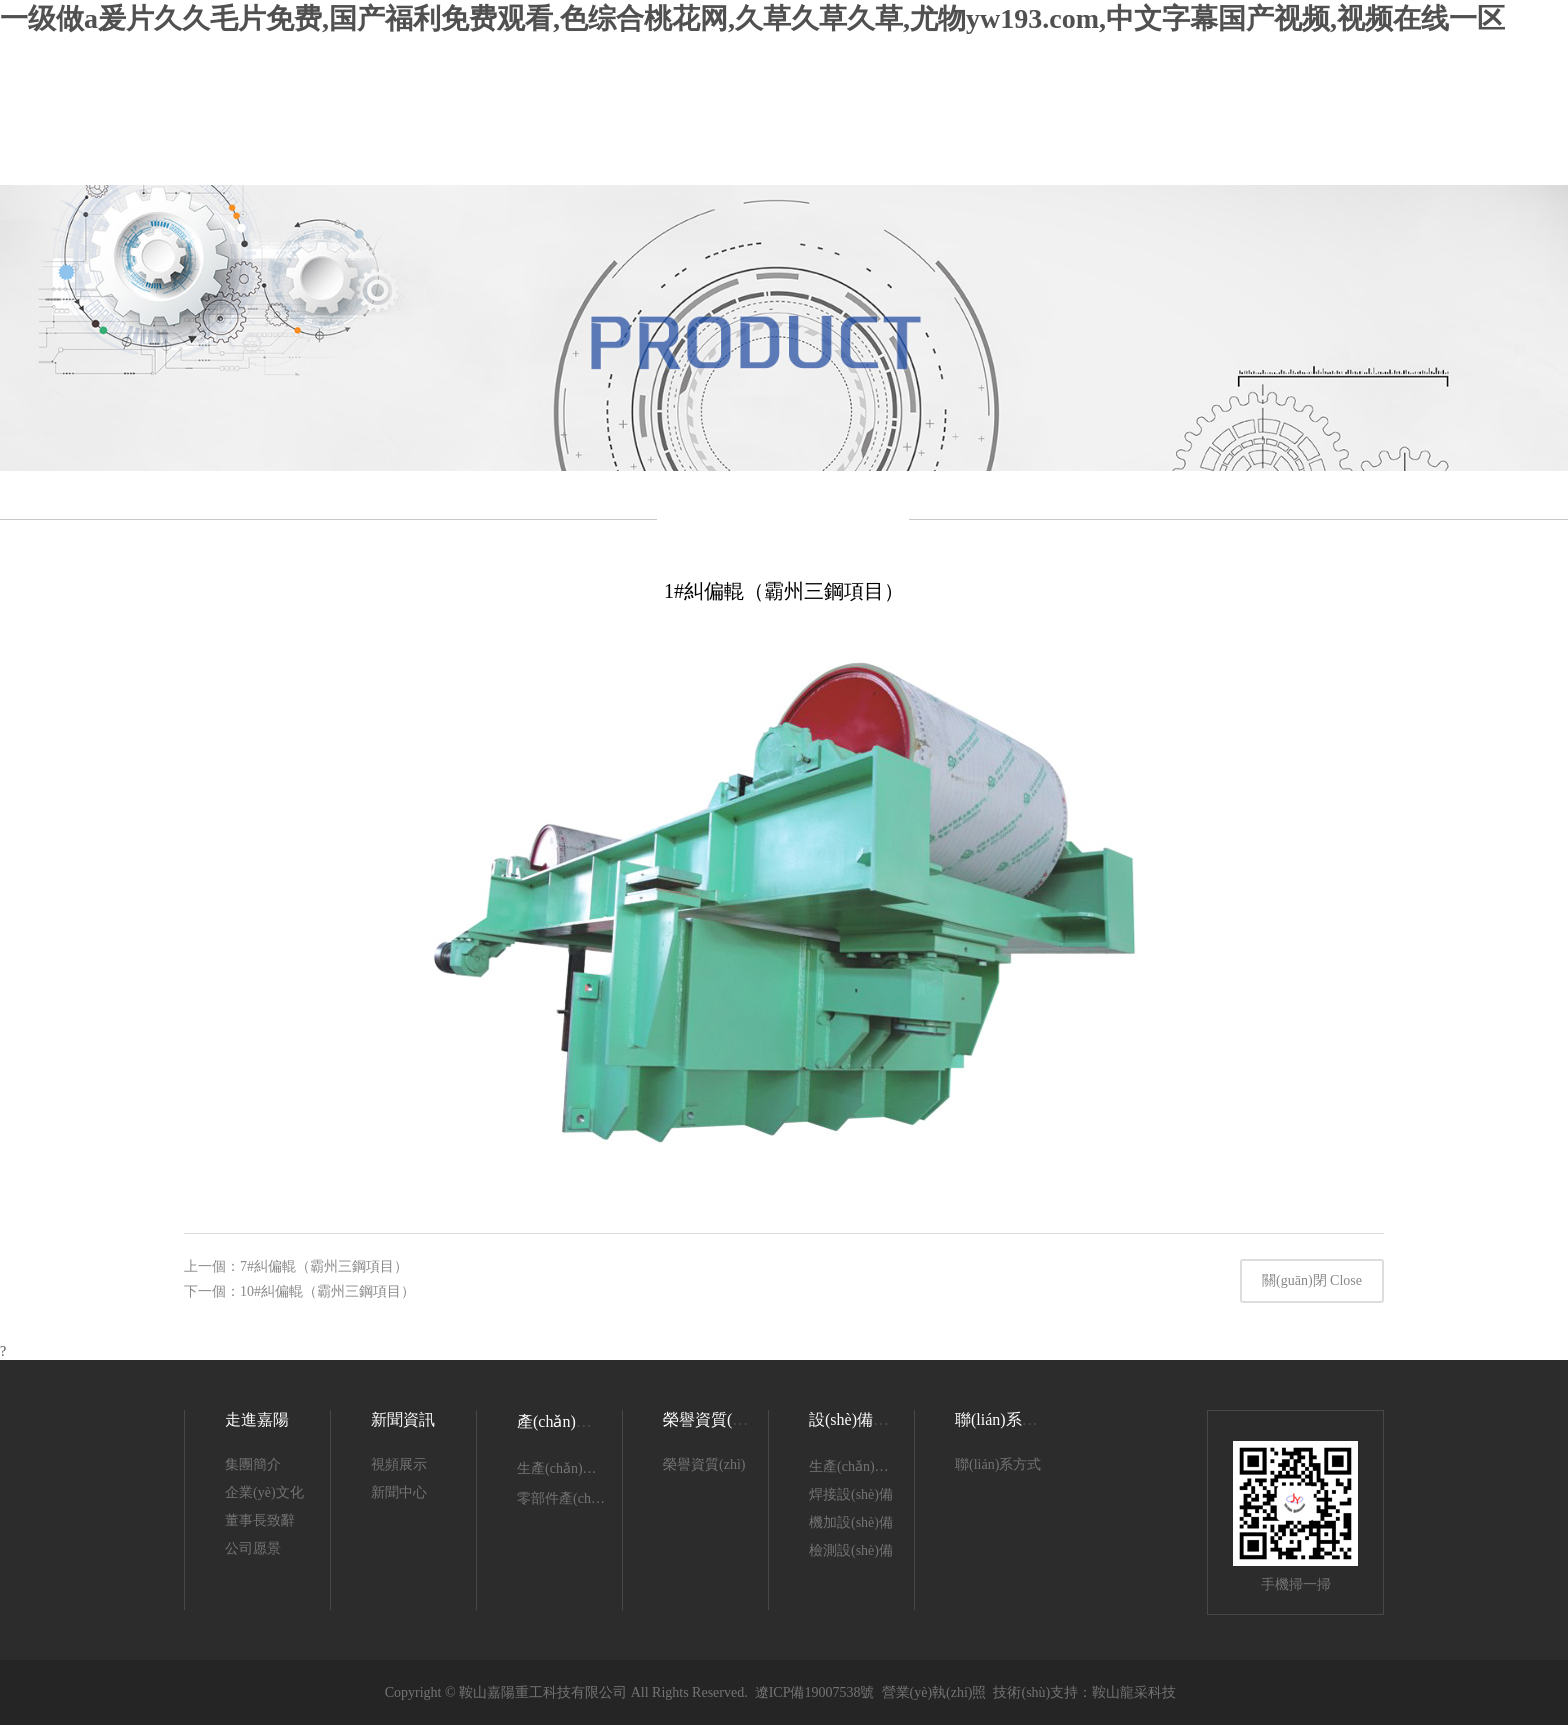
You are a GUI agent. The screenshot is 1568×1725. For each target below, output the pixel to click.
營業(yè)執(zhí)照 (934, 1692)
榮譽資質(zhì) (710, 1419)
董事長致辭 (260, 1520)
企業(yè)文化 (264, 1492)
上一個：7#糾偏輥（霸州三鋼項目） (296, 1266)
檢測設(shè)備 (851, 1550)
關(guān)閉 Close (1312, 1280)
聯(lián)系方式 (998, 1464)
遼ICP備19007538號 (815, 1692)
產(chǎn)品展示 (570, 1421)
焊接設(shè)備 (851, 1494)
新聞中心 (399, 1492)
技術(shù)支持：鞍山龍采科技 (1084, 1692)
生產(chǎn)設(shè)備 (870, 1466)
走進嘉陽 (257, 1419)
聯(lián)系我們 (1004, 1419)
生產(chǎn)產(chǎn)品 (582, 1468)
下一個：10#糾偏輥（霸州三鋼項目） (299, 1291)
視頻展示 (399, 1464)
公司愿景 (253, 1548)
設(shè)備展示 (857, 1419)
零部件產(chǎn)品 (571, 1498)
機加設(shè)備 (851, 1522)
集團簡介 (253, 1464)
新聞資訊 (403, 1419)
